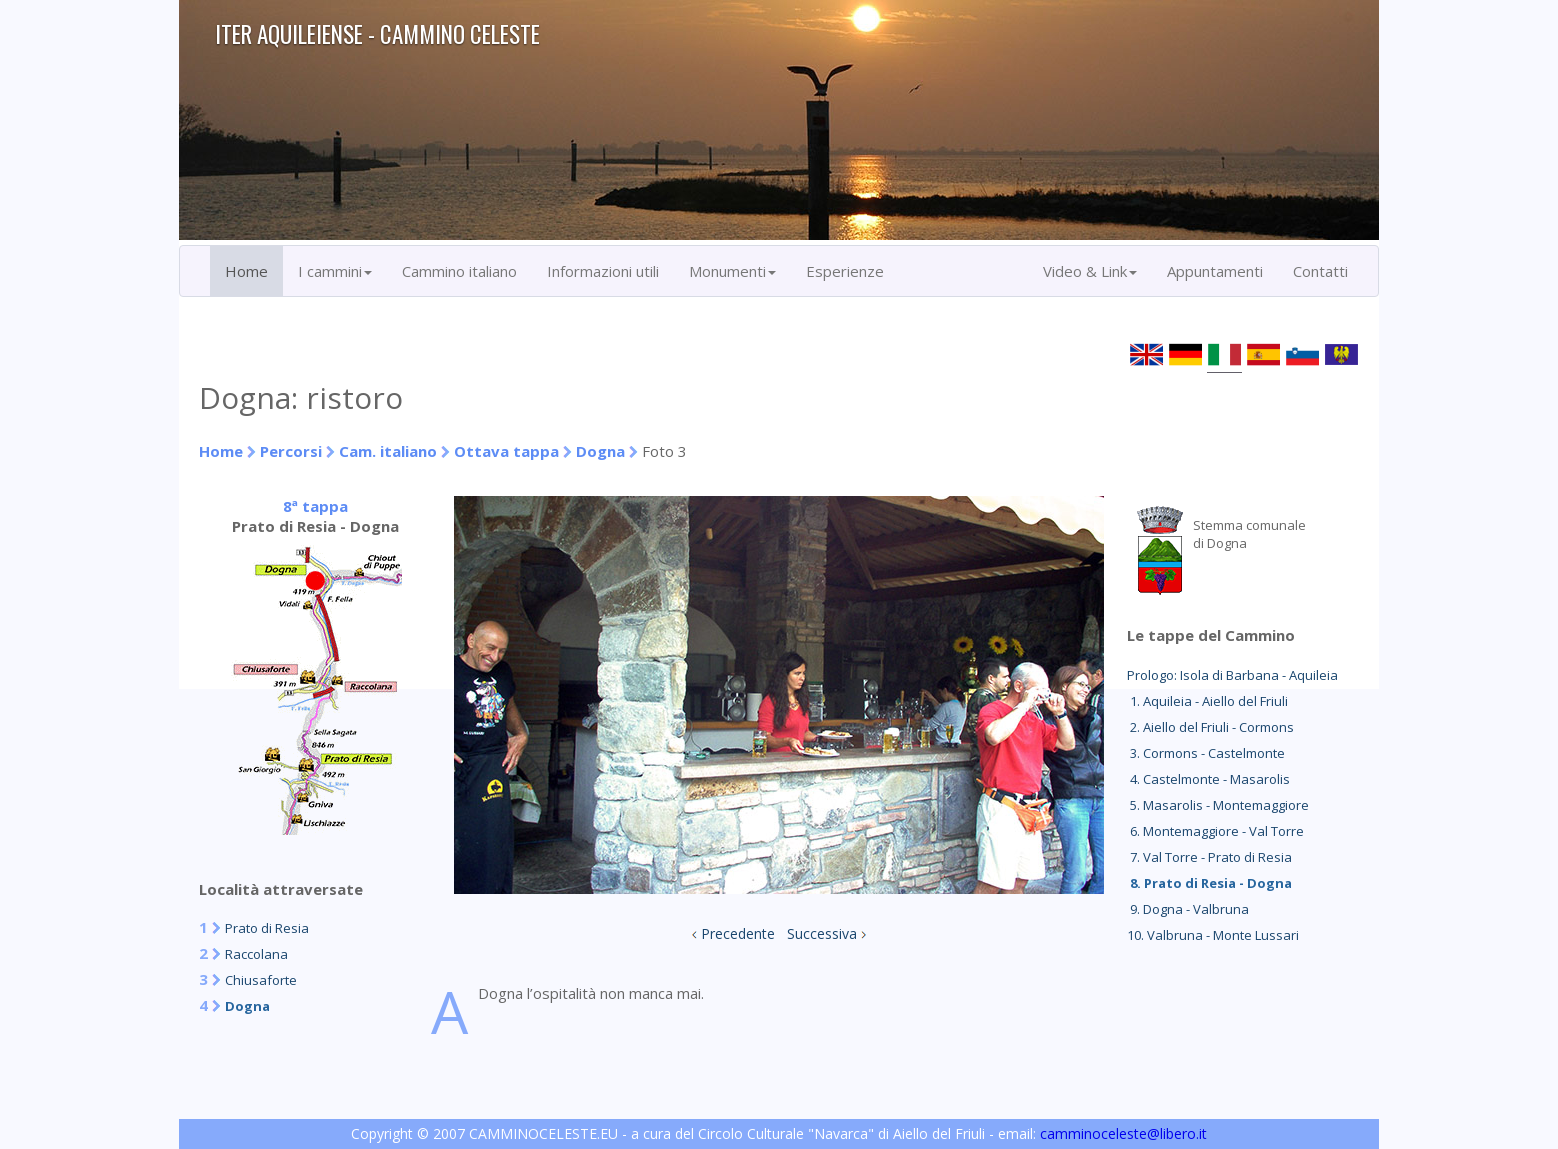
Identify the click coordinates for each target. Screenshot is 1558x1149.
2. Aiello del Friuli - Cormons (1210, 727)
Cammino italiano (459, 271)
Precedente (738, 933)
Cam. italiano (388, 451)
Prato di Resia (267, 928)
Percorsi (291, 451)
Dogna (600, 451)
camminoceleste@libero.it (1123, 1133)
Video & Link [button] (1090, 271)
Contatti (1320, 271)
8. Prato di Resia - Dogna (1209, 883)
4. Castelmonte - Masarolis (1208, 779)
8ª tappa (315, 506)
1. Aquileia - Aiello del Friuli (1207, 701)
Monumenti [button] (732, 271)
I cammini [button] (335, 271)
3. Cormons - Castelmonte (1206, 753)
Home (246, 271)
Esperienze (845, 271)
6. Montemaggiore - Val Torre (1215, 831)
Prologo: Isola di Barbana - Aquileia (1232, 675)
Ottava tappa (506, 451)
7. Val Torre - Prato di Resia (1209, 857)
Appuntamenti (1215, 271)
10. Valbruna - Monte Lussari (1213, 935)
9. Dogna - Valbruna (1188, 909)
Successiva (822, 933)
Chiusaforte (261, 980)
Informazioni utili (603, 271)
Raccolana (256, 954)
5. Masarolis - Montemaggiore (1218, 805)
